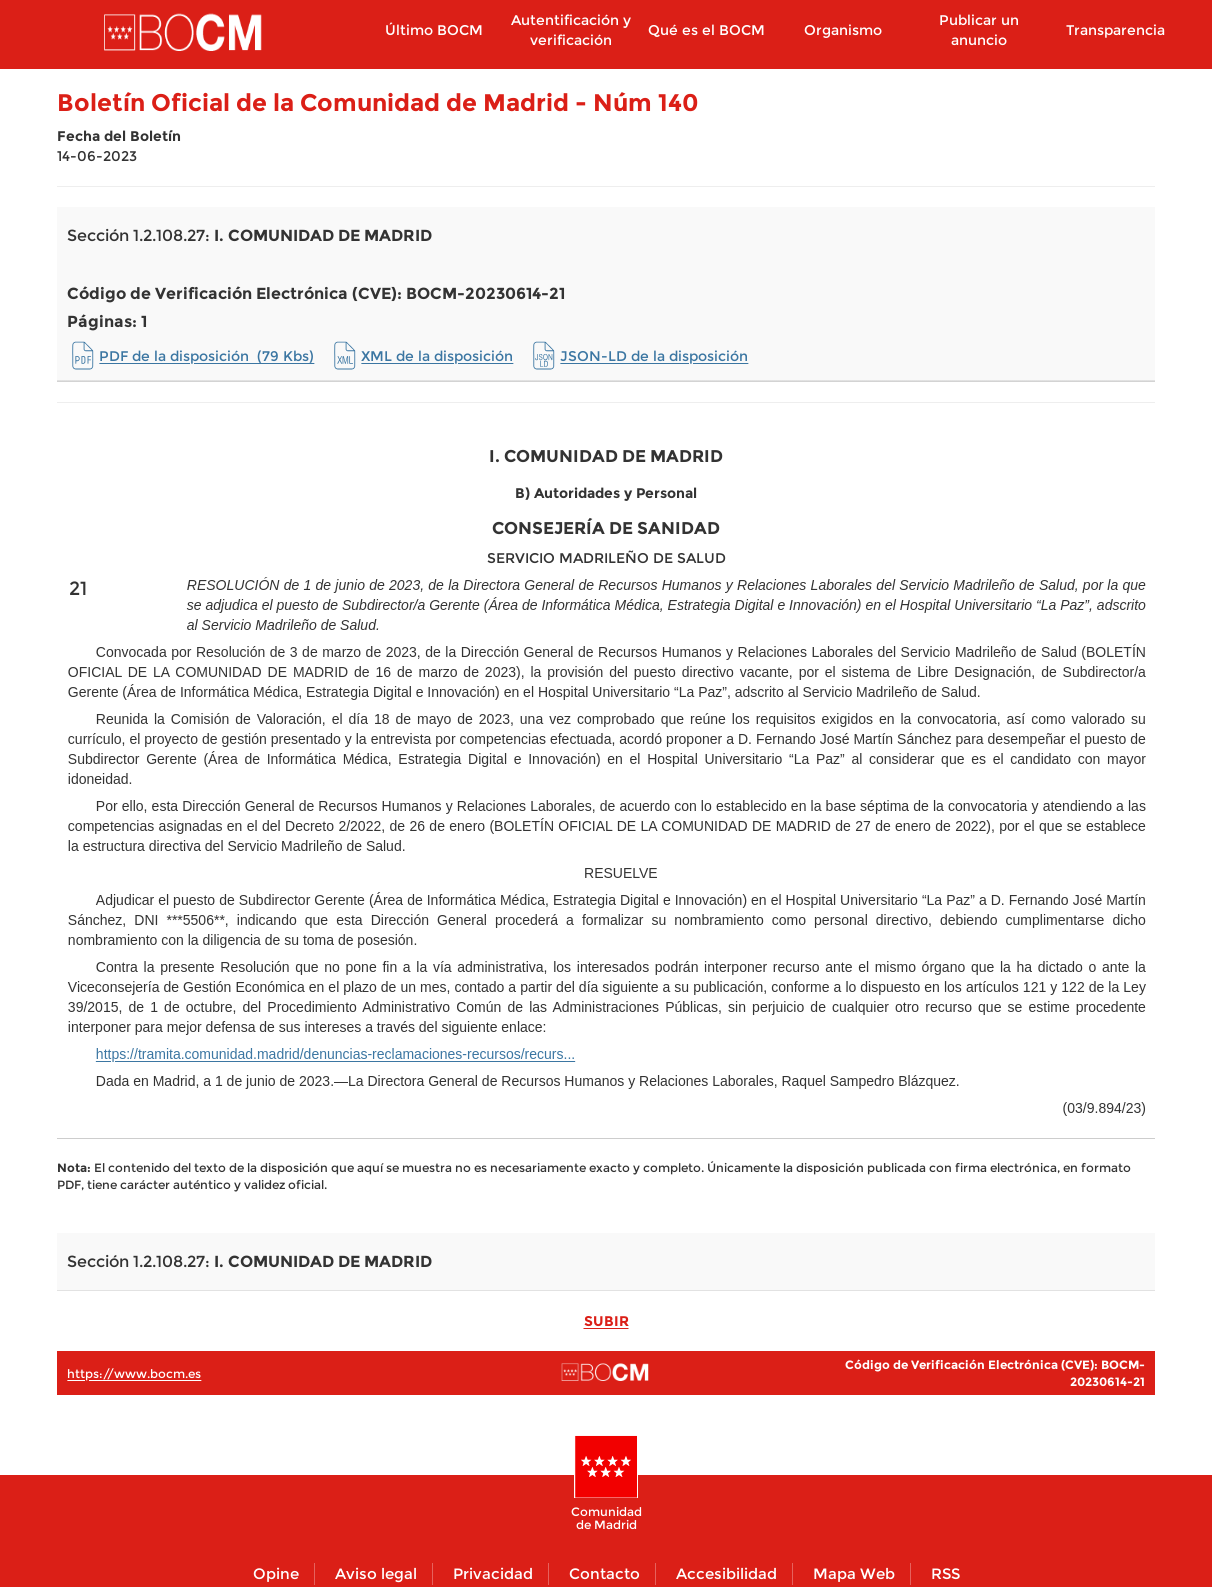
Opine (276, 1573)
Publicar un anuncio (979, 30)
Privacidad (493, 1573)
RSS (945, 1573)
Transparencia (1115, 30)
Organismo (843, 30)
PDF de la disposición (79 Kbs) (206, 356)
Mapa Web (854, 1573)
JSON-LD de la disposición (654, 356)
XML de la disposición (437, 356)
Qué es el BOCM (706, 30)
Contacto (604, 1573)
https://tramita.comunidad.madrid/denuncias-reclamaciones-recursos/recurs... (335, 1054)
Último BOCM (434, 30)
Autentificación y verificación (571, 30)
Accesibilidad (726, 1573)
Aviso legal (376, 1573)
